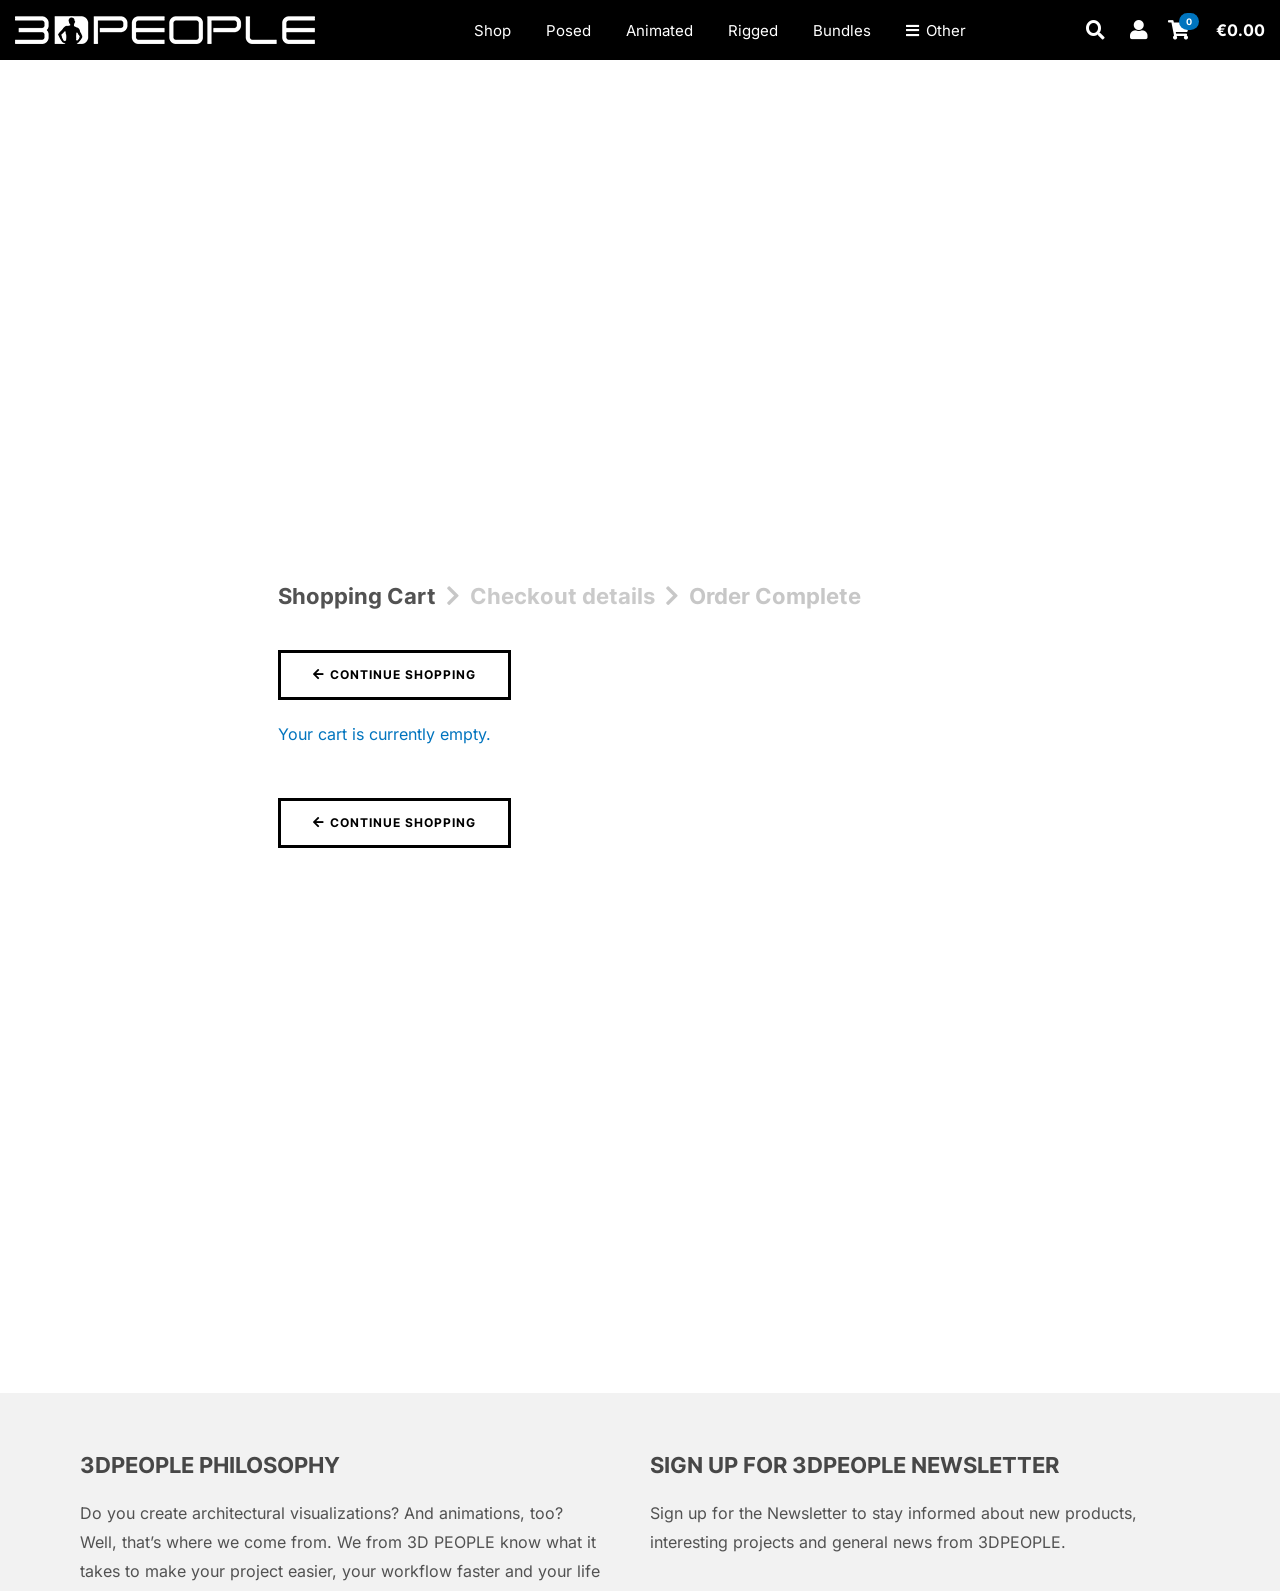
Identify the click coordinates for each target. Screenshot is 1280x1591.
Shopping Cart (357, 596)
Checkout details (562, 596)
